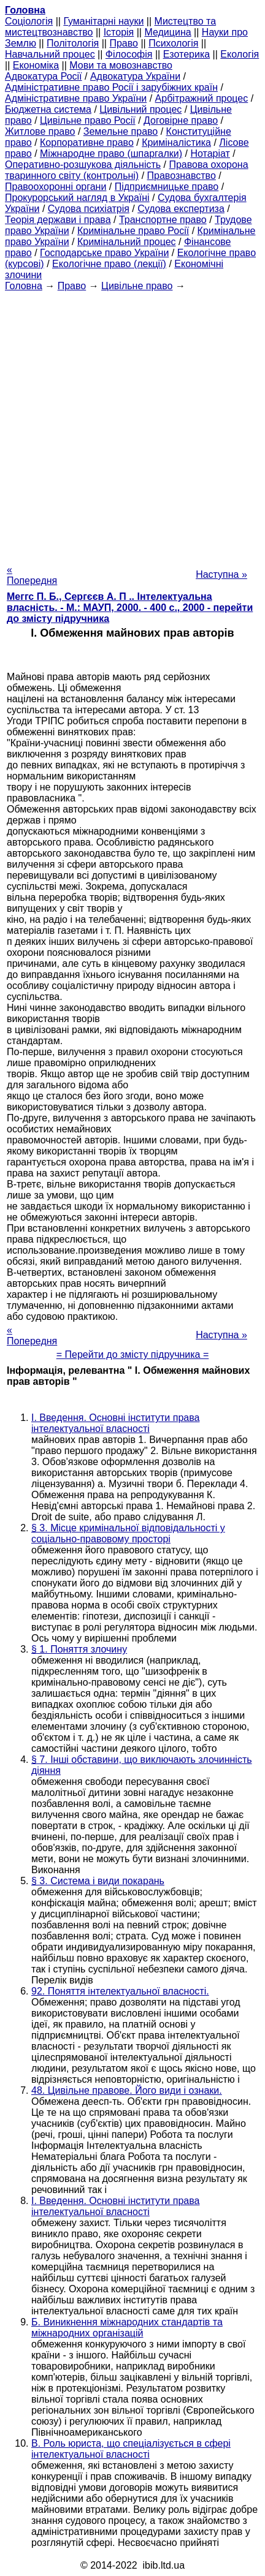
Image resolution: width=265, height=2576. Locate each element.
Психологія (173, 43)
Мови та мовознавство (120, 65)
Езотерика (186, 54)
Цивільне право (136, 286)
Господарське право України (104, 253)
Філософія (129, 54)
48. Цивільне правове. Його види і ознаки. (126, 2090)
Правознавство (181, 175)
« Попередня (32, 575)
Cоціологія (29, 21)
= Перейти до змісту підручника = (132, 1354)
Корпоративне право (87, 142)
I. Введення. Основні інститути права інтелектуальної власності (115, 1423)
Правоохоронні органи (55, 186)
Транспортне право (163, 219)
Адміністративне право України (76, 98)
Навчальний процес (50, 54)
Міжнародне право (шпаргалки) (111, 153)
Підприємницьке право (167, 186)
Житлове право (40, 131)
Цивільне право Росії (88, 120)
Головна (23, 286)
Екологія (239, 54)
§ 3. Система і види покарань (97, 1881)
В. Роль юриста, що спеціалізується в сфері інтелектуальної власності (131, 2449)
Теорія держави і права (58, 219)
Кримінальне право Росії (133, 230)
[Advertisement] (132, 424)
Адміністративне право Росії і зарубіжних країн (111, 87)
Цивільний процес (140, 109)
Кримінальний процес (126, 242)
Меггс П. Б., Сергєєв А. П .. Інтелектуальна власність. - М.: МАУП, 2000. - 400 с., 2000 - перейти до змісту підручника (130, 607)
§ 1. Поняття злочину (79, 1649)
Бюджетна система (48, 109)
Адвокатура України (135, 76)
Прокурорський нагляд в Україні (77, 197)
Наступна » (221, 574)
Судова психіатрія (88, 208)
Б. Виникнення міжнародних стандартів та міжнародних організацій (127, 2327)
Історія (119, 32)
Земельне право (120, 131)
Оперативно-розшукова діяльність (83, 164)
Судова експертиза (181, 208)
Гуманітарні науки (103, 21)
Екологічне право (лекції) (109, 264)
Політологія (73, 43)
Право (123, 43)
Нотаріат (209, 153)
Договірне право (181, 120)
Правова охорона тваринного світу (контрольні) (126, 170)
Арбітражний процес (201, 98)
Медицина (167, 32)
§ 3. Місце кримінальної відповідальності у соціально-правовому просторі (128, 1533)
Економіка (36, 65)
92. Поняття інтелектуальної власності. (120, 1991)
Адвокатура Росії (43, 76)
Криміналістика (176, 142)
